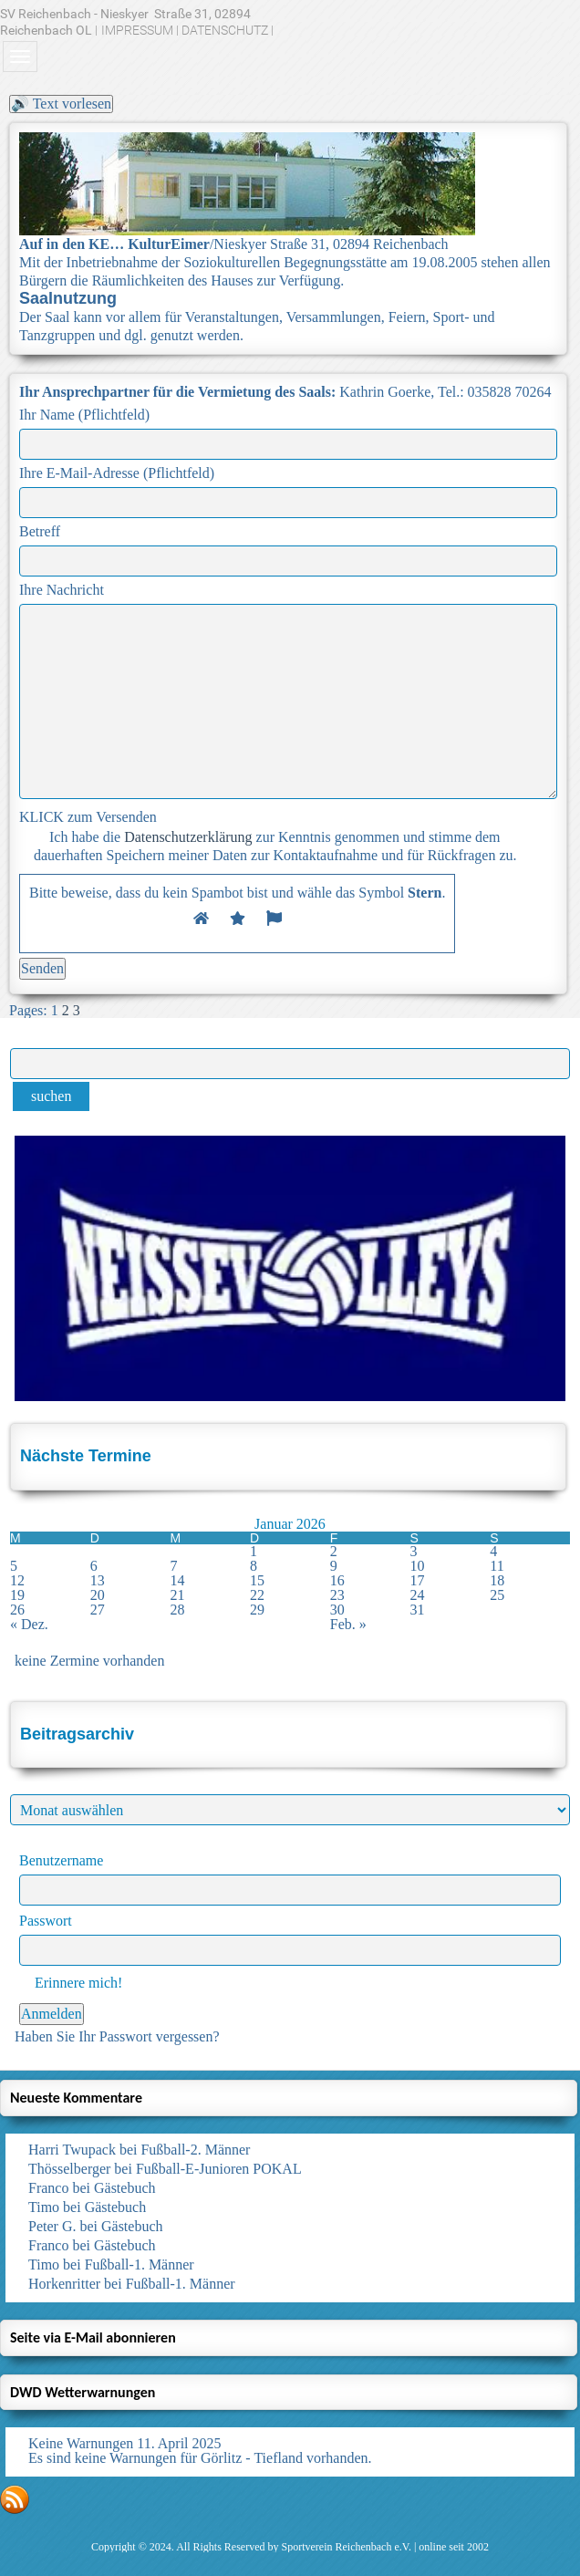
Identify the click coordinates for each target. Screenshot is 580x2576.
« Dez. (29, 1624)
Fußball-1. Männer (139, 2264)
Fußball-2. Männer (195, 2149)
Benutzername (61, 1860)
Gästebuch (125, 2188)
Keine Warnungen (80, 2443)
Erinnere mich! (70, 1982)
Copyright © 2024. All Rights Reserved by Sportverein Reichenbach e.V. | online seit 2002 (290, 2546)
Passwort (45, 1920)
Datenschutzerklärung (188, 837)
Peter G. (52, 2226)
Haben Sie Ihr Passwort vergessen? (117, 2036)
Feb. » (348, 1624)
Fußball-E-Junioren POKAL (219, 2168)
